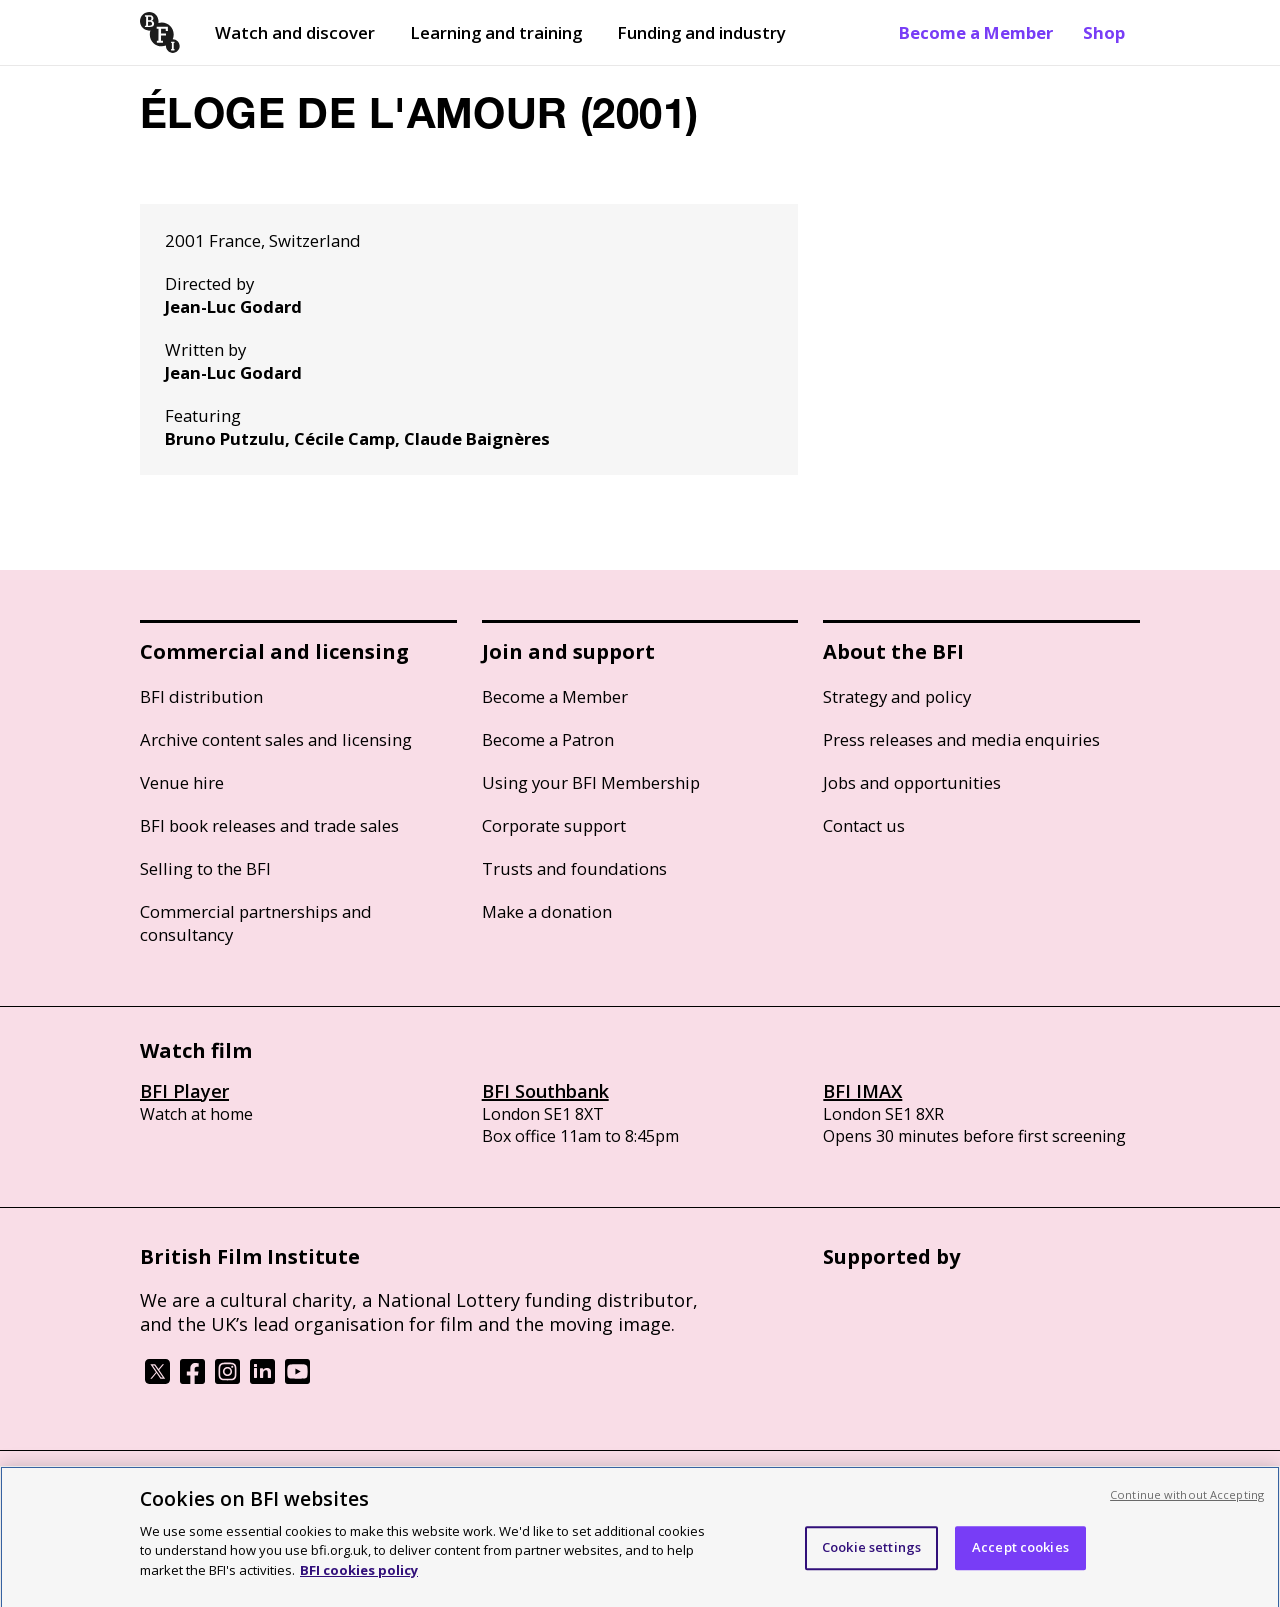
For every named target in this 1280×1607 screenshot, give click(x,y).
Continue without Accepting (1187, 1501)
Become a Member (976, 32)
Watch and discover (295, 32)
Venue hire (182, 782)
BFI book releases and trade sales (269, 825)
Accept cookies (1020, 1554)
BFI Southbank (545, 1091)
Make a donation (547, 911)
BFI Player (184, 1091)
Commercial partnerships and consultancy (256, 923)
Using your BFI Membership (591, 782)
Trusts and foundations (574, 868)
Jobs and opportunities (912, 782)
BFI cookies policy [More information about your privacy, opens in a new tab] (359, 1577)
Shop (1104, 32)
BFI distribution (201, 696)
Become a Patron (548, 739)
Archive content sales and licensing (276, 739)
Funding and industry (701, 32)
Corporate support (554, 825)
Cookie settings (871, 1554)
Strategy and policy (897, 696)
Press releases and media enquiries (961, 739)
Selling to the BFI (205, 868)
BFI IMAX (862, 1091)
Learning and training (496, 32)
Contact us (864, 825)
